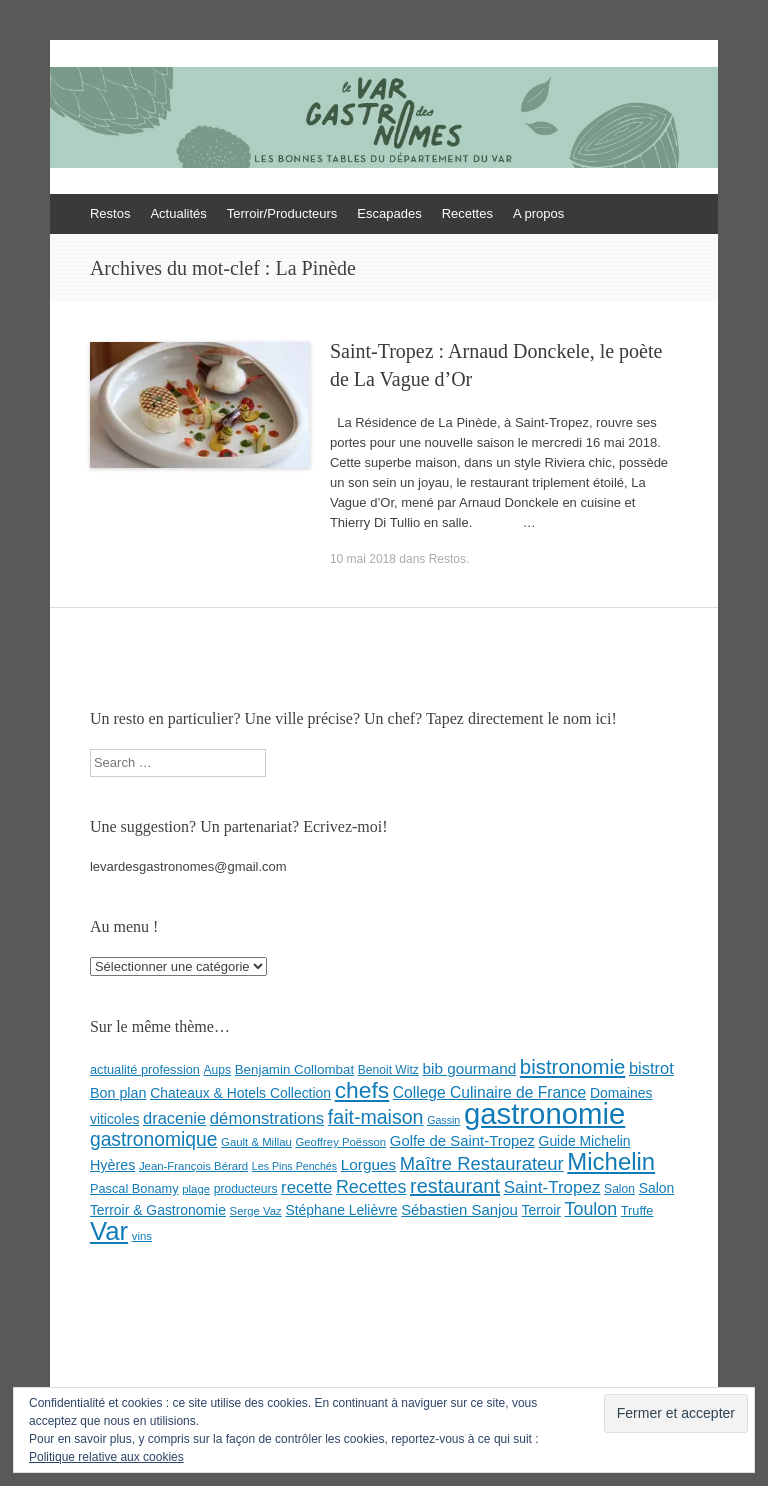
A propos (538, 213)
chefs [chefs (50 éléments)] (362, 1090)
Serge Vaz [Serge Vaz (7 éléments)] (256, 1211)
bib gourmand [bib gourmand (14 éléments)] (469, 1068)
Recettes (467, 213)
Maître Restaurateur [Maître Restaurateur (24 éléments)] (482, 1163)
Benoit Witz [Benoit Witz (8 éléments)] (388, 1070)
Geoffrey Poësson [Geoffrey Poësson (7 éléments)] (340, 1142)
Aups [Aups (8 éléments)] (218, 1070)
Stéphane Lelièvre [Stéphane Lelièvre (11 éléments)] (341, 1210)
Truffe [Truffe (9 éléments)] (637, 1210)
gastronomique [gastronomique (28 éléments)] (154, 1139)
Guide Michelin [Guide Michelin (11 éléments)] (585, 1141)
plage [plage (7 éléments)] (196, 1189)
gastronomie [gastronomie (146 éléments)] (544, 1113)
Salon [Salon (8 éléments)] (619, 1189)
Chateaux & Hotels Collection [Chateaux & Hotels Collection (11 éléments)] (240, 1093)
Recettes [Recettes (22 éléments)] (371, 1187)
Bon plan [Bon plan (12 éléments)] (118, 1093)
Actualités (178, 213)
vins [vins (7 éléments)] (142, 1236)
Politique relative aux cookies (106, 1457)
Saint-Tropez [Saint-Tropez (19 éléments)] (552, 1187)
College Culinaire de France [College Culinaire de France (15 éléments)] (490, 1092)
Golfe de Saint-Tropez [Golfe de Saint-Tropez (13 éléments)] (462, 1141)
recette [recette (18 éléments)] (306, 1187)
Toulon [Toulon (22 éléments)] (591, 1209)
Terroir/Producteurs (282, 213)
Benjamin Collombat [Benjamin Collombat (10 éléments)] (294, 1069)
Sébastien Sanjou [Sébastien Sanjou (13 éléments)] (459, 1210)
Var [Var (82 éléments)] (109, 1231)
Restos (110, 213)
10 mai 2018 (363, 559)
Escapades (389, 213)
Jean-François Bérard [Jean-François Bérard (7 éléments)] (193, 1166)
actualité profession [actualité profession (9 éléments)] (145, 1069)
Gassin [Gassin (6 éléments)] (443, 1120)
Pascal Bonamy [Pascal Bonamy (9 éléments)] (134, 1188)
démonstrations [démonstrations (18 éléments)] (267, 1118)
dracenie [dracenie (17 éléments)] (174, 1118)
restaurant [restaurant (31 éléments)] (455, 1186)
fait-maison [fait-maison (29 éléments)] (376, 1117)
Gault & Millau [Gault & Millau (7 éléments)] (256, 1142)
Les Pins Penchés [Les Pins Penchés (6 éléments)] (294, 1166)
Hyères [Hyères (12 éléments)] (112, 1165)
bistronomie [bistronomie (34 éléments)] (572, 1067)
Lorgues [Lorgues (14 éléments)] (368, 1164)
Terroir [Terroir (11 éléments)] (540, 1210)
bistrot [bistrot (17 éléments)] (651, 1068)
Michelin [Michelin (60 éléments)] (611, 1161)
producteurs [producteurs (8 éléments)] (246, 1189)
